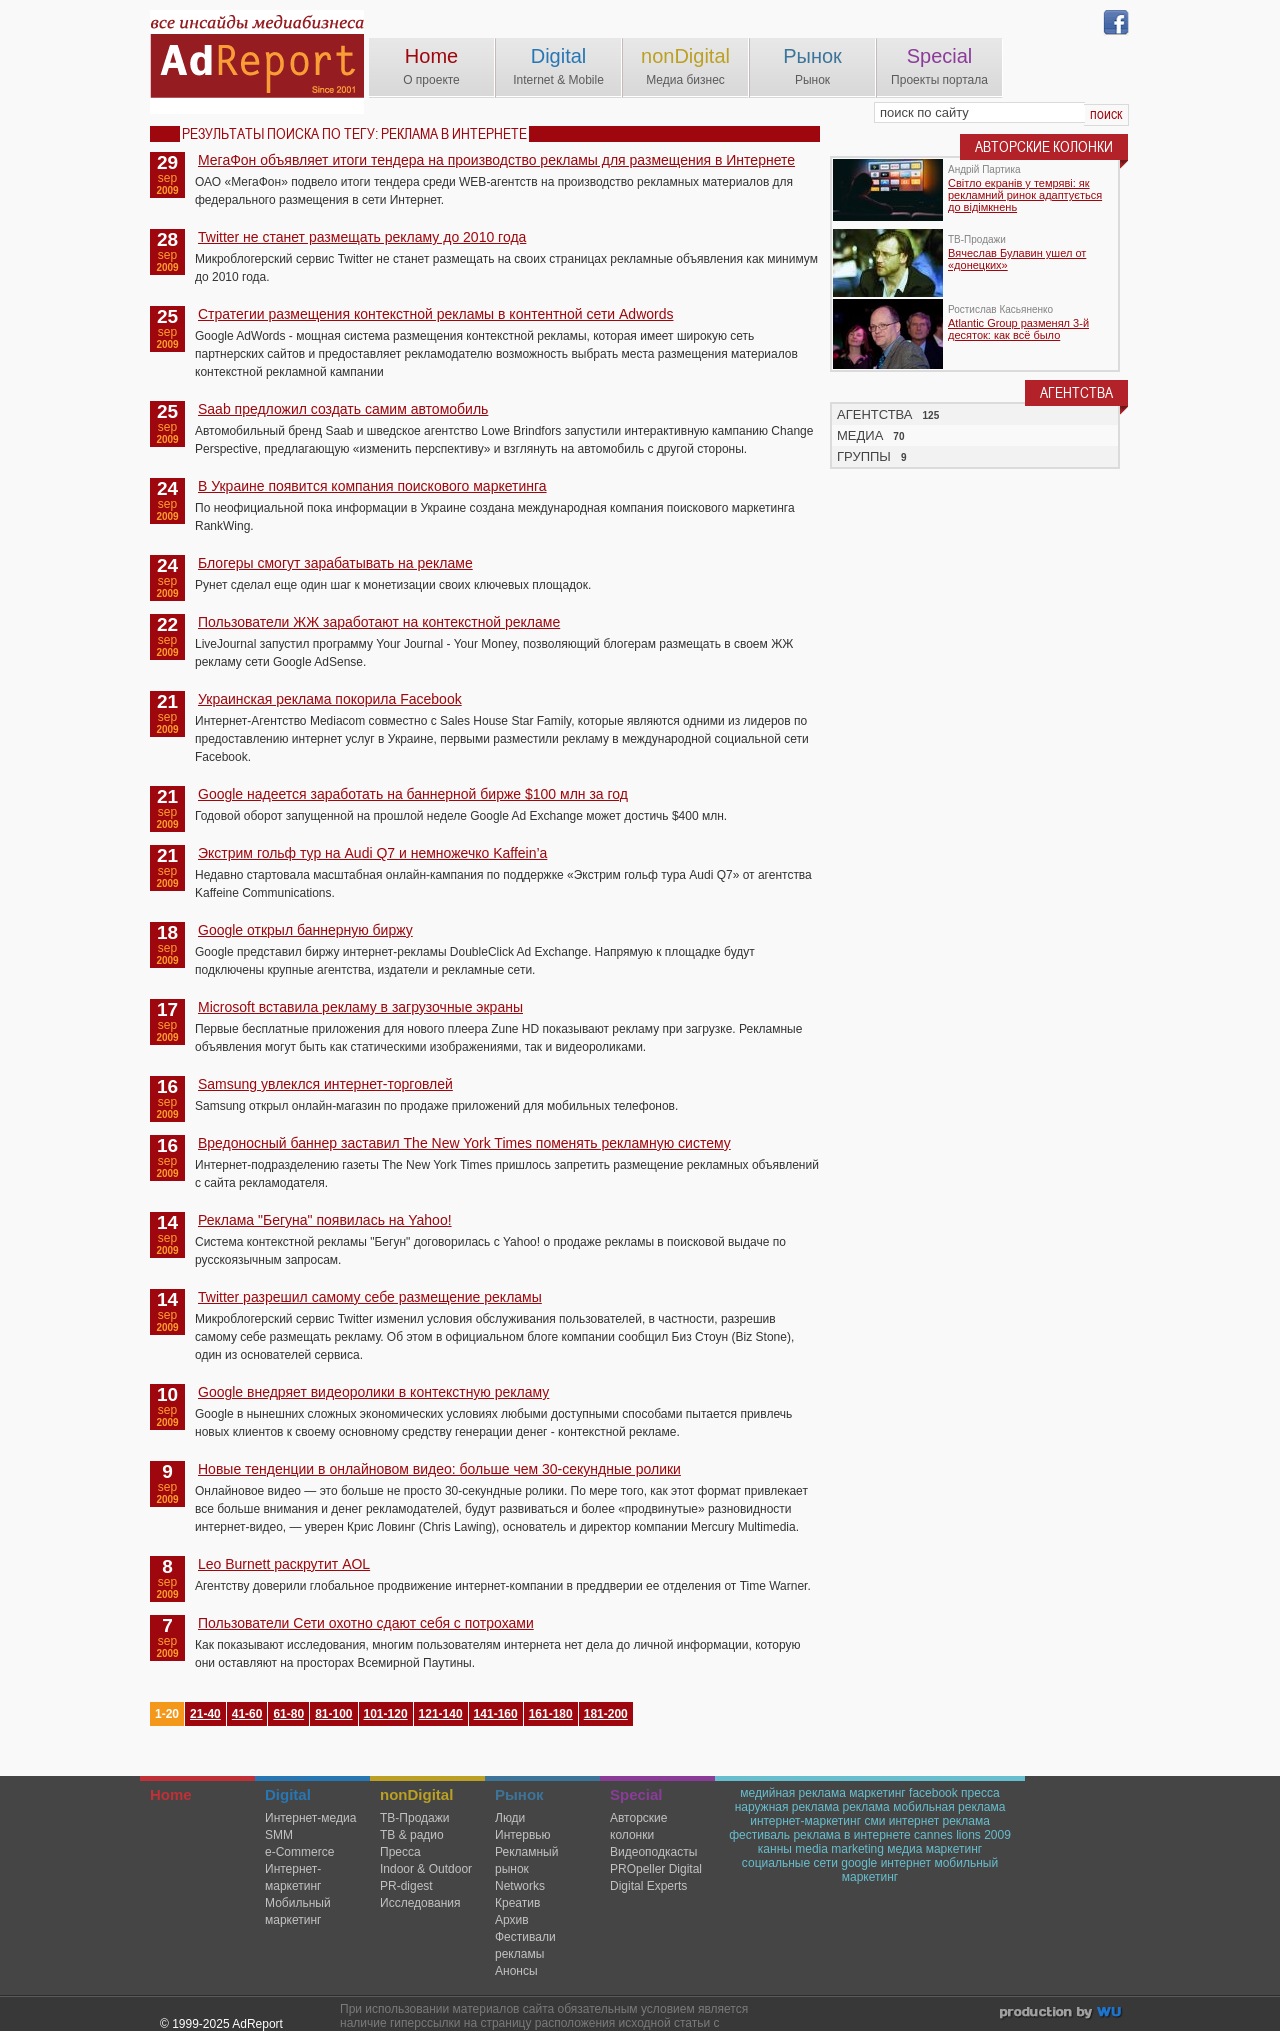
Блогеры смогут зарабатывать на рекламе (335, 563)
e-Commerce (299, 1852)
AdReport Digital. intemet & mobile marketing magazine (257, 62)
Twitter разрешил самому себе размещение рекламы (370, 1297)
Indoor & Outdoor (426, 1869)
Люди (510, 1818)
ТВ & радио (412, 1835)
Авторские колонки (638, 1826)
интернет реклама (939, 1821)
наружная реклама (787, 1807)
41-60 (247, 1714)
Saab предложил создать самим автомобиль (343, 409)
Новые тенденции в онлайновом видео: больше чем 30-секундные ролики (439, 1469)
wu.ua (1062, 2014)
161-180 (551, 1714)
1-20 (167, 1714)
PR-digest (406, 1886)
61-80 (288, 1714)
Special (940, 56)
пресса (980, 1793)
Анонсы (516, 1971)
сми (874, 1821)
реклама (865, 1807)
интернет (906, 1863)
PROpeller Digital (656, 1869)
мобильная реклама (949, 1807)
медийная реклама (793, 1793)
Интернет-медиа (310, 1818)
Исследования (420, 1903)
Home (431, 56)
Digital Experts (648, 1886)
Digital (559, 56)
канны (775, 1849)
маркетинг (877, 1793)
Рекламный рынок (526, 1860)
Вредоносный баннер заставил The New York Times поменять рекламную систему (464, 1143)
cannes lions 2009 (962, 1835)
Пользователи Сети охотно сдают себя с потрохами (366, 1623)
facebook (933, 1793)
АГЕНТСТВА (875, 414)
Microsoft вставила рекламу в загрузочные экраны (360, 1007)
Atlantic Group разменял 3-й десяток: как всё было (1018, 329)
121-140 (441, 1714)
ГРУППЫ (864, 456)
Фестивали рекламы (525, 1945)
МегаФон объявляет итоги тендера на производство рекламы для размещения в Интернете (496, 160)
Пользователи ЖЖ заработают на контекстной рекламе (379, 622)
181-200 (606, 1714)
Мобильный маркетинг (298, 1911)
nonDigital (685, 56)
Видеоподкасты (653, 1852)
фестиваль (759, 1835)
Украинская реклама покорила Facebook (330, 699)
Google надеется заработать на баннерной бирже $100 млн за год (413, 794)
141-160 (496, 1714)
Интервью (523, 1835)
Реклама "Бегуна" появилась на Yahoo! (325, 1220)
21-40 (205, 1714)
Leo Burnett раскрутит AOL (284, 1564)
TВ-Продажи (414, 1818)
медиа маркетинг (934, 1849)
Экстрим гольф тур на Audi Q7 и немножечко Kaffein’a (372, 853)
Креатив (517, 1903)
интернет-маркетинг (805, 1821)
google (859, 1863)
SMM (279, 1835)
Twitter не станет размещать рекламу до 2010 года (362, 237)
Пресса (400, 1852)
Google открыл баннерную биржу (305, 930)
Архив (512, 1920)
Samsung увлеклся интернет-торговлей (325, 1084)
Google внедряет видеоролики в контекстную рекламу (373, 1392)
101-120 (386, 1714)
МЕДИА (860, 435)
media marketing (839, 1849)
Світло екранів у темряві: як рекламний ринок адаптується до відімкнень (1025, 195)
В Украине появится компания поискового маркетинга (372, 486)
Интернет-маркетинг (293, 1877)
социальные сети (790, 1863)
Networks (520, 1886)
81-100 (333, 1714)
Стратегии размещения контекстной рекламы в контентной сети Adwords (435, 314)
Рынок (812, 56)
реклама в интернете (851, 1835)
